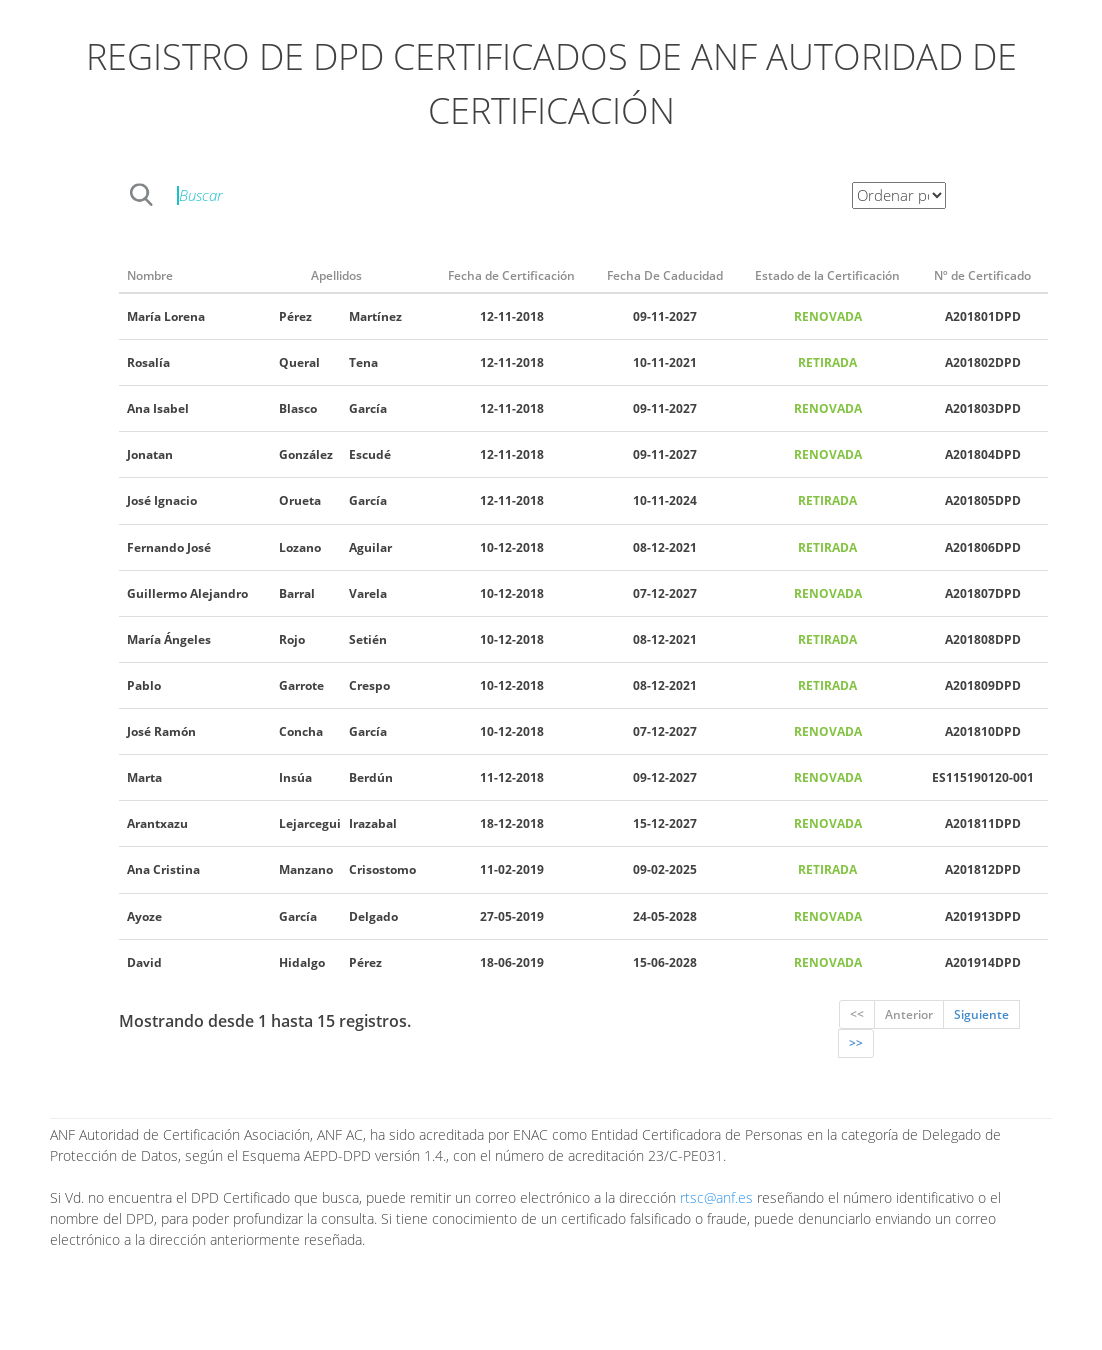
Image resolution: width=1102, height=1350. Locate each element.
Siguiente (981, 1014)
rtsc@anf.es (716, 1197)
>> (856, 1043)
